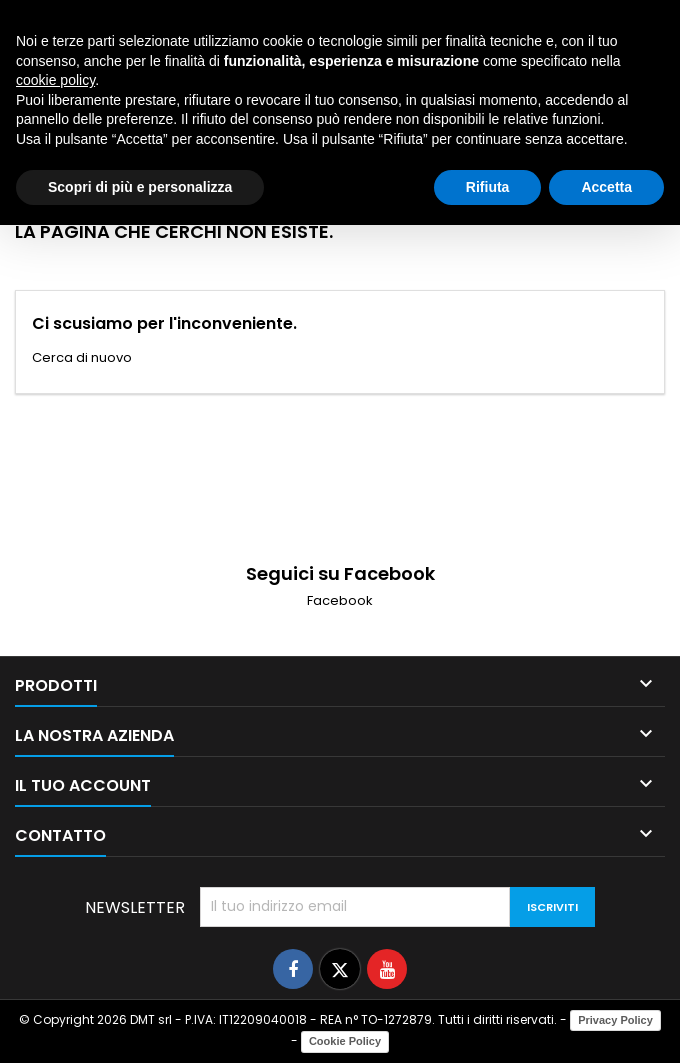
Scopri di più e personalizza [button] (140, 187)
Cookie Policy (345, 1041)
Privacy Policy (615, 1020)
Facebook (340, 600)
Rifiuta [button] (488, 187)
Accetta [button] (606, 187)
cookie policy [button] (55, 80)
